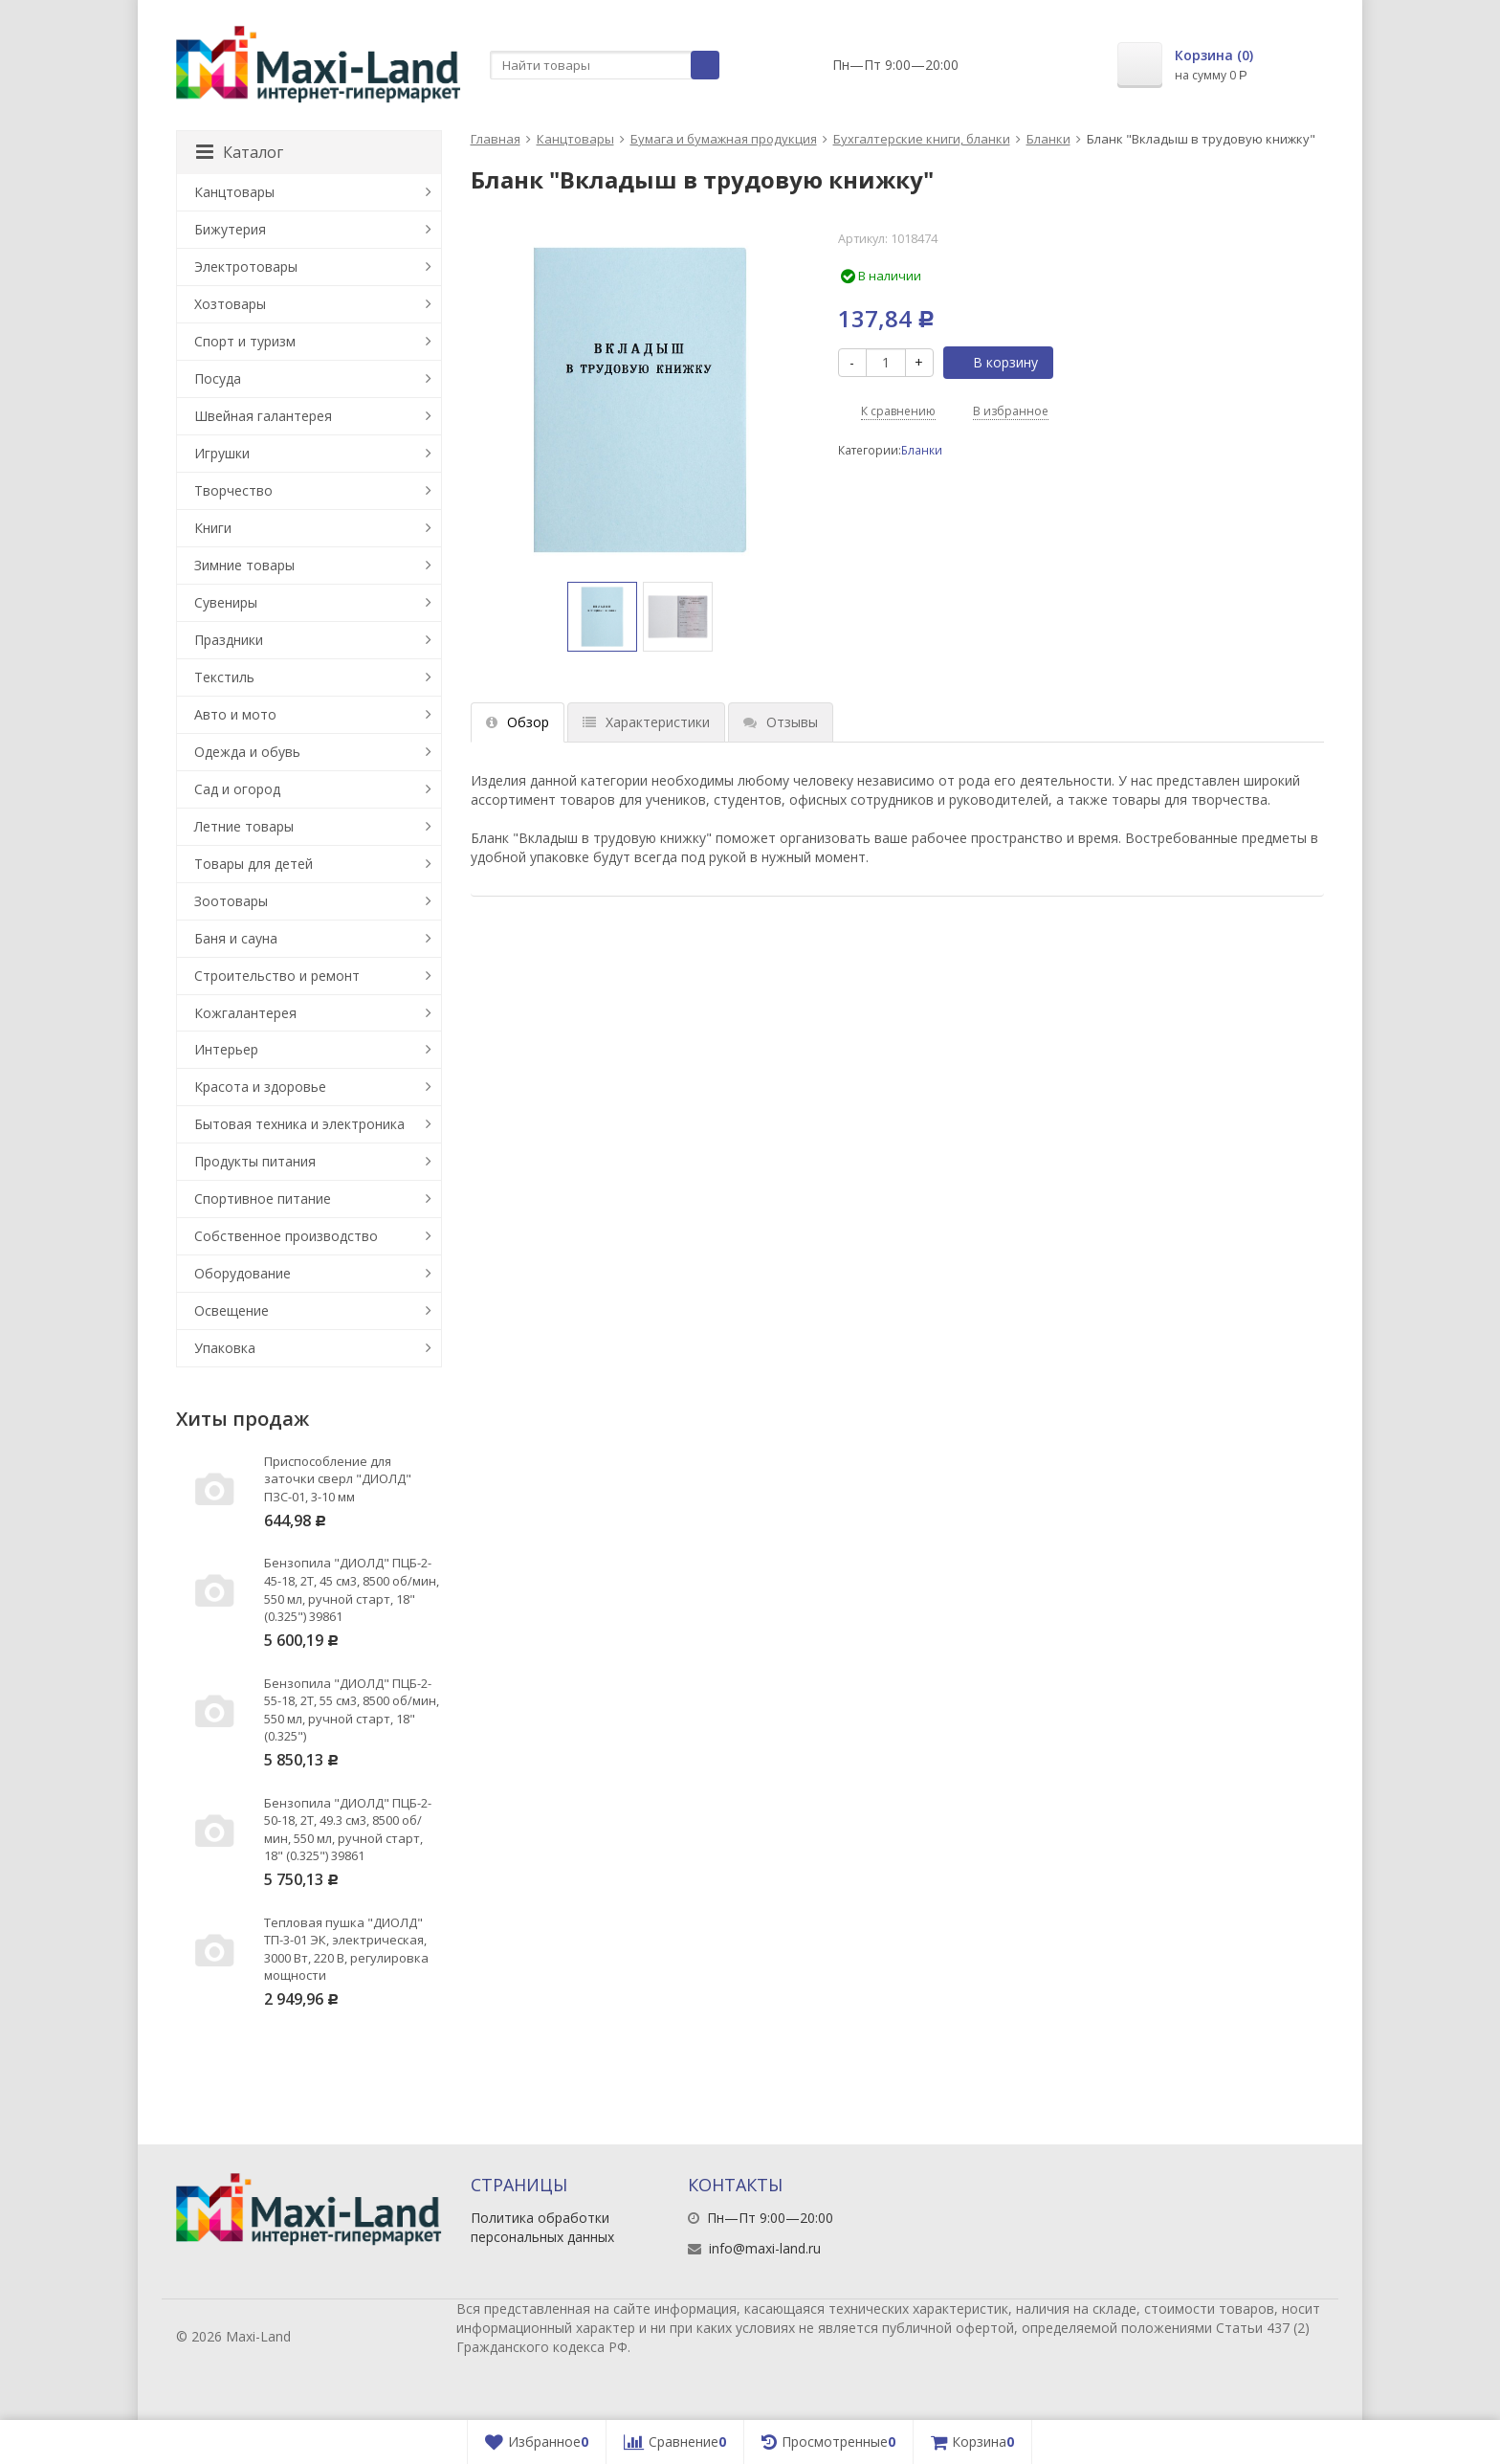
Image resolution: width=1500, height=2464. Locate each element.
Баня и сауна (235, 938)
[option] (602, 617)
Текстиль (224, 677)
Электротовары (246, 266)
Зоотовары (231, 901)
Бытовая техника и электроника (299, 1124)
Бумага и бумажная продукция (723, 138)
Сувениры (225, 602)
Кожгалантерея (245, 1013)
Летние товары (244, 826)
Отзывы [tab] (780, 722)
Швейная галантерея (263, 416)
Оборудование (242, 1273)
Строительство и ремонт (277, 975)
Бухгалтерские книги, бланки (921, 138)
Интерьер (226, 1049)
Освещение (231, 1310)
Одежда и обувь (247, 752)
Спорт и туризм (245, 341)
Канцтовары (575, 138)
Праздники (228, 640)
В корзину (995, 362)
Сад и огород (237, 789)
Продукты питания (255, 1161)
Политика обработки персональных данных (542, 2227)
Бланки (1048, 138)
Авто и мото (235, 714)
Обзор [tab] (517, 722)
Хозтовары (230, 304)
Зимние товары (244, 565)
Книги (213, 528)
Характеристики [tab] (646, 722)
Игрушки (222, 453)
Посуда (217, 378)
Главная (495, 138)
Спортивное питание (262, 1198)
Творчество (233, 490)
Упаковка (224, 1348)
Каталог (239, 152)
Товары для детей (253, 864)
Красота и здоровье (260, 1086)
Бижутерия (230, 229)
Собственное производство (286, 1236)
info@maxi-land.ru (765, 2248)
